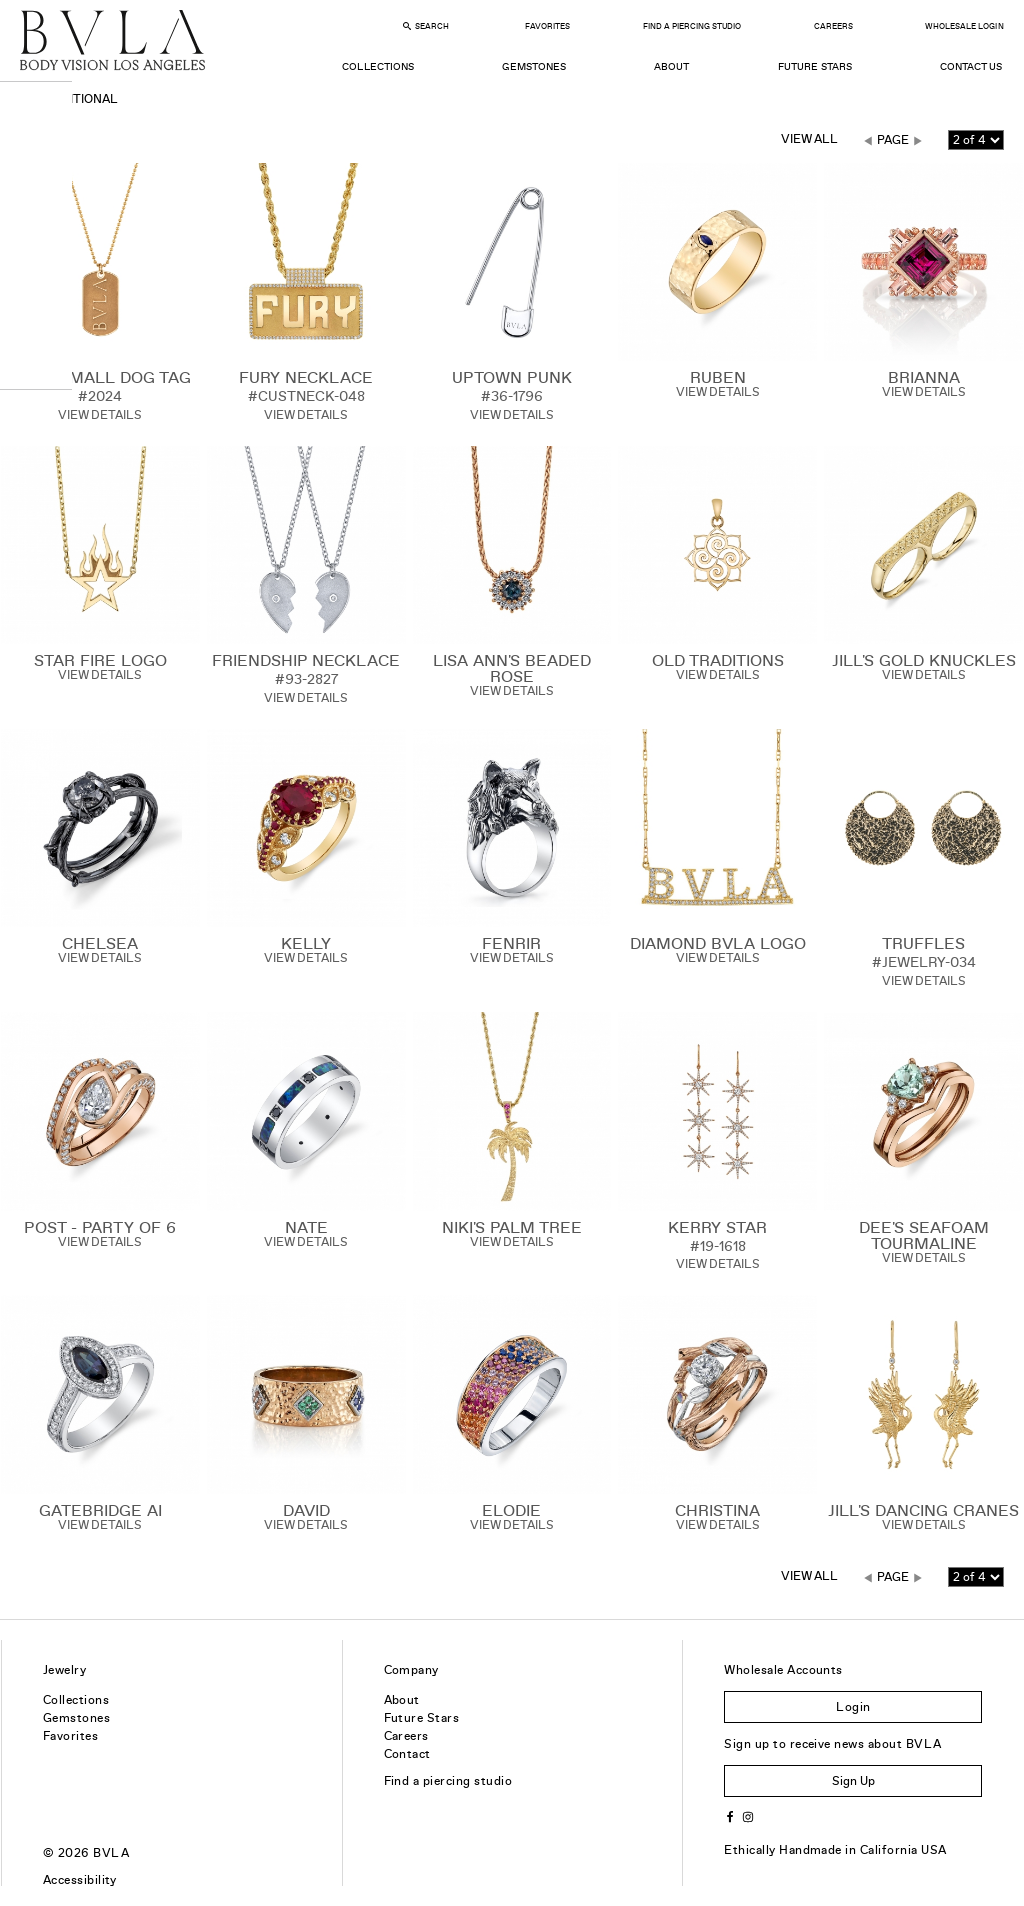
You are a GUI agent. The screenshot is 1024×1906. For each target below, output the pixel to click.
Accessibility (80, 1880)
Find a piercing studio (448, 1781)
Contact (407, 1754)
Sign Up (853, 1781)
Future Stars (815, 66)
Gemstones (534, 66)
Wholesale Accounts (783, 1670)
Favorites (547, 26)
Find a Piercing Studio (692, 26)
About (671, 66)
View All (809, 139)
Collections (377, 66)
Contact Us (971, 66)
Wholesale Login (964, 26)
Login (853, 1707)
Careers (833, 26)
